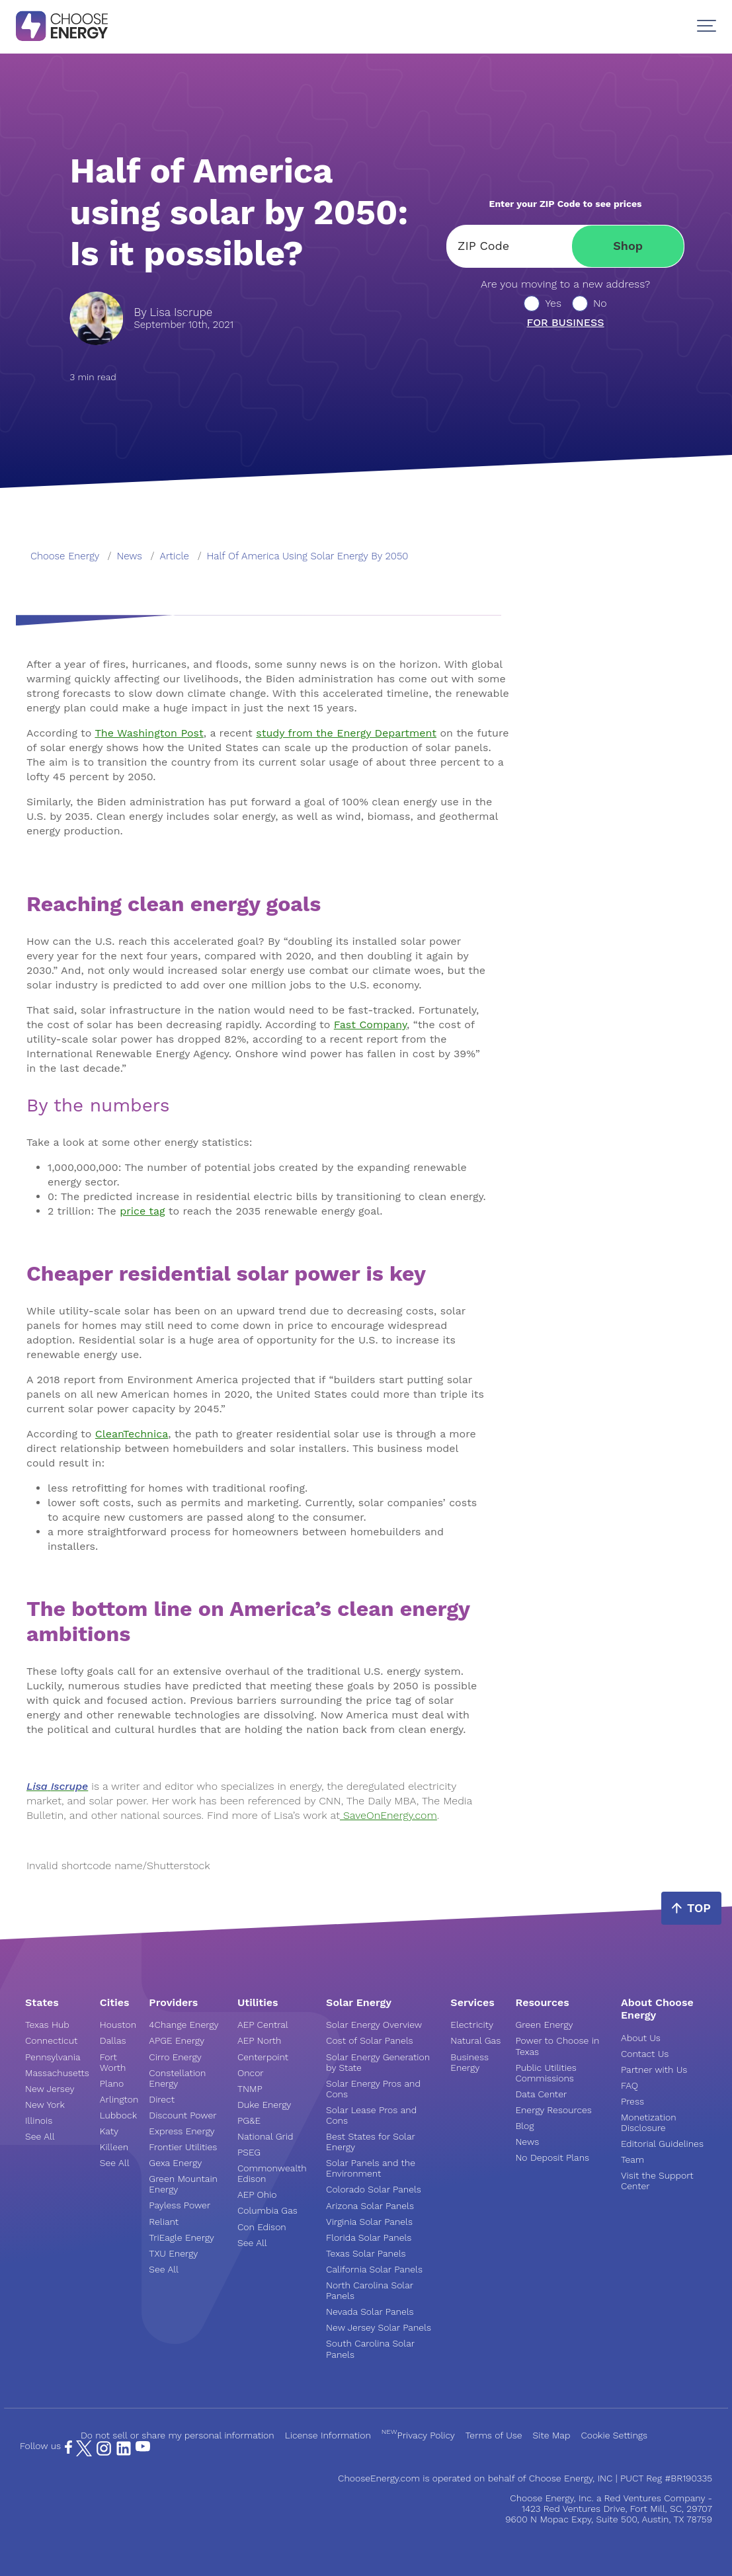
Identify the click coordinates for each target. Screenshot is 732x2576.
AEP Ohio (257, 2194)
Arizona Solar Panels (370, 2205)
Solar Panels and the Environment (370, 2168)
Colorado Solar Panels (373, 2189)
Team (632, 2159)
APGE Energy (176, 2040)
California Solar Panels (374, 2269)
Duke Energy (264, 2104)
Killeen (114, 2147)
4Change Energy (183, 2024)
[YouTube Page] (143, 2445)
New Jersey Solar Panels (378, 2327)
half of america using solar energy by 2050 (308, 556)
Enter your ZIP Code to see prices (565, 203)
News (527, 2141)
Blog (524, 2125)
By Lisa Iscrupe (173, 312)
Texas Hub (47, 2024)
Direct (162, 2099)
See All (40, 2136)
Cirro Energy (175, 2057)
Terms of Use (494, 2435)
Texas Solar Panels (366, 2253)
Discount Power (182, 2115)
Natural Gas (475, 2040)
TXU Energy (173, 2253)
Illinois (38, 2120)
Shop (628, 246)
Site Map (552, 2435)
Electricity (471, 2024)
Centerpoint (262, 2057)
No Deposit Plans (552, 2157)
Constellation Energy (177, 2078)
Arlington (119, 2099)
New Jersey (49, 2088)
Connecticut (51, 2040)
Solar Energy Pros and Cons (373, 2088)
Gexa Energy (175, 2162)
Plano (112, 2083)
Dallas (113, 2040)
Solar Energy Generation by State (378, 2062)
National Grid (265, 2136)
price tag (142, 1211)
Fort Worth (113, 2062)
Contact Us (645, 2053)
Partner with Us (654, 2069)
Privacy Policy (418, 2435)
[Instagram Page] (104, 2453)
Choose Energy (64, 556)
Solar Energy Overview (374, 2024)
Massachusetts (57, 2073)
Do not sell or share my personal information (177, 2435)
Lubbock (118, 2115)
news (129, 556)
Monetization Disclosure (648, 2122)
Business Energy (469, 2062)
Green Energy (544, 2024)
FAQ (629, 2085)
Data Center (541, 2094)
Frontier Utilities (183, 2147)
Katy (109, 2131)
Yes (553, 303)
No (600, 303)
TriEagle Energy (181, 2237)
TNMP (250, 2088)
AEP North (259, 2040)
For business (565, 323)
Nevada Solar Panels (370, 2311)
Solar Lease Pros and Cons (371, 2115)
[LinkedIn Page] (124, 2453)
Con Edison (261, 2227)
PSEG (249, 2152)
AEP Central (262, 2024)
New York (45, 2104)
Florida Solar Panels (368, 2237)
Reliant (164, 2221)
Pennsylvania (53, 2057)
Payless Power (179, 2205)
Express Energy (181, 2131)
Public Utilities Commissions (545, 2072)
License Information (328, 2435)
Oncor (250, 2073)
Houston (118, 2024)
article (174, 556)
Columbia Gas (267, 2210)
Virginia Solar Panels (369, 2221)
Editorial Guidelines (662, 2143)
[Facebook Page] (68, 2450)
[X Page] (84, 2453)
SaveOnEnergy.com (388, 1815)
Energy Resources (553, 2110)
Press (632, 2101)
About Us (641, 2038)
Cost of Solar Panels (369, 2040)
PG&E (249, 2120)
